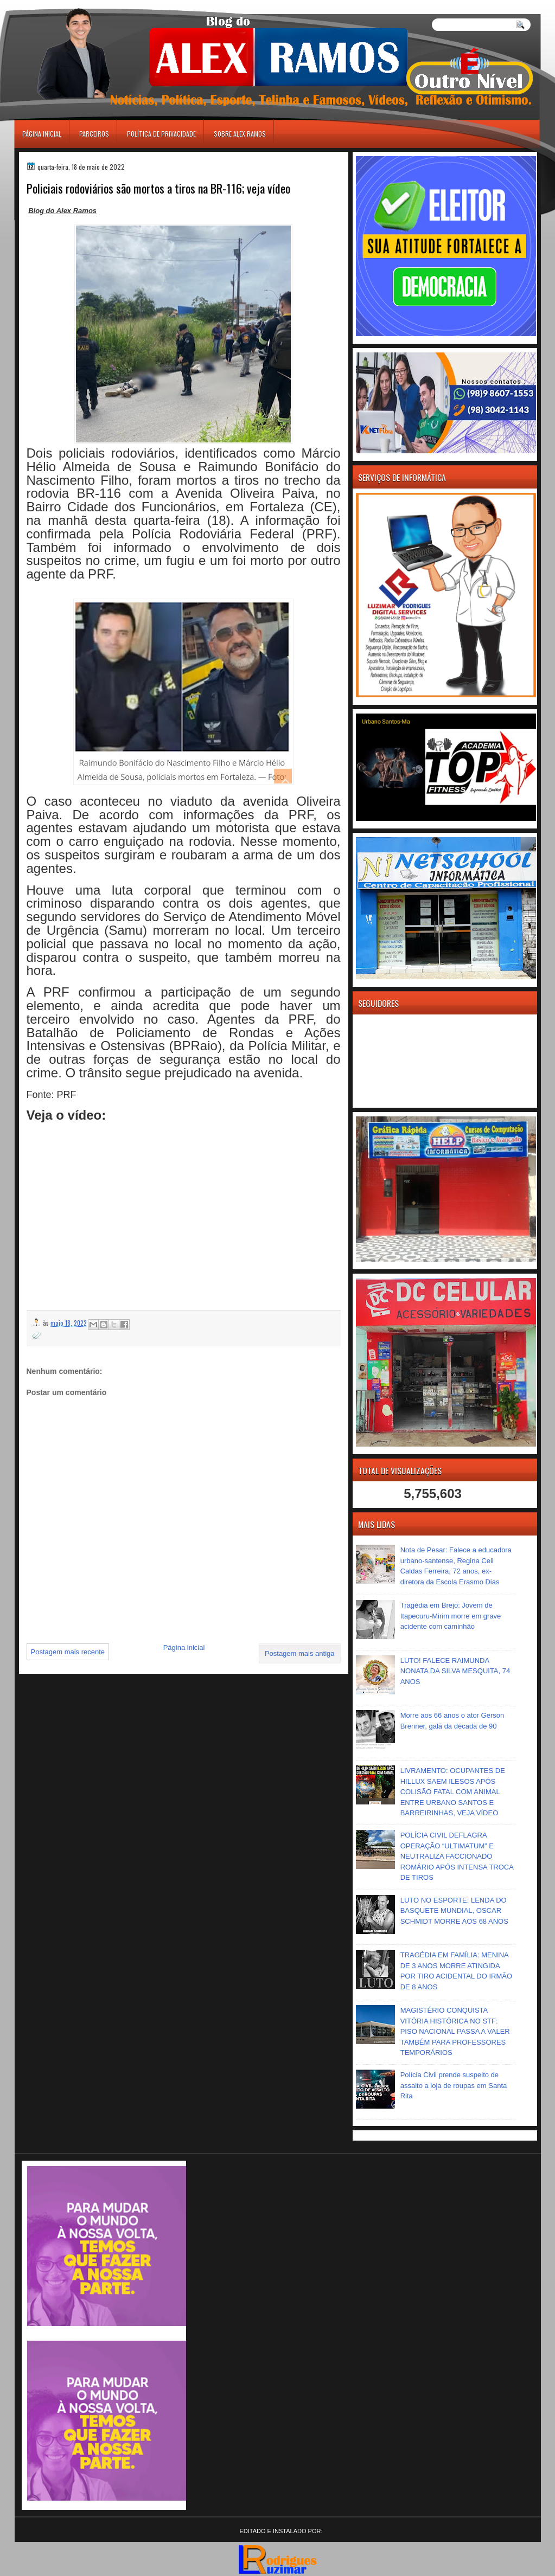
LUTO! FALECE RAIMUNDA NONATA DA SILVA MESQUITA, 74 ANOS (455, 1671)
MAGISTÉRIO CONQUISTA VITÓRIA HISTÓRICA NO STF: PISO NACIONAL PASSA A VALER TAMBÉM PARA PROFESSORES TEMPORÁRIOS (455, 2031)
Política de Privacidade (161, 133)
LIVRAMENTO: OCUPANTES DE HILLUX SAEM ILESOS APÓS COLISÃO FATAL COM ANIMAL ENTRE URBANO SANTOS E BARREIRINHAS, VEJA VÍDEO (452, 1791)
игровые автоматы (63, 5)
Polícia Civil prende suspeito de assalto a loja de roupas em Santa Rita (453, 2085)
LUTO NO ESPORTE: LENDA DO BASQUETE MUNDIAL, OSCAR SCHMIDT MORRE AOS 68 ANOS (454, 1910)
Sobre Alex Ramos (240, 133)
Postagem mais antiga (300, 1653)
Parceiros (94, 133)
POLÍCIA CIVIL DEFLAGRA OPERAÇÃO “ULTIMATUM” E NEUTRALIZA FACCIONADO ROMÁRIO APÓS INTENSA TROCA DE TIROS (457, 1856)
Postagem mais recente (68, 1652)
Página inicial (41, 133)
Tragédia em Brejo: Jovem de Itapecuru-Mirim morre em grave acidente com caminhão (450, 1615)
